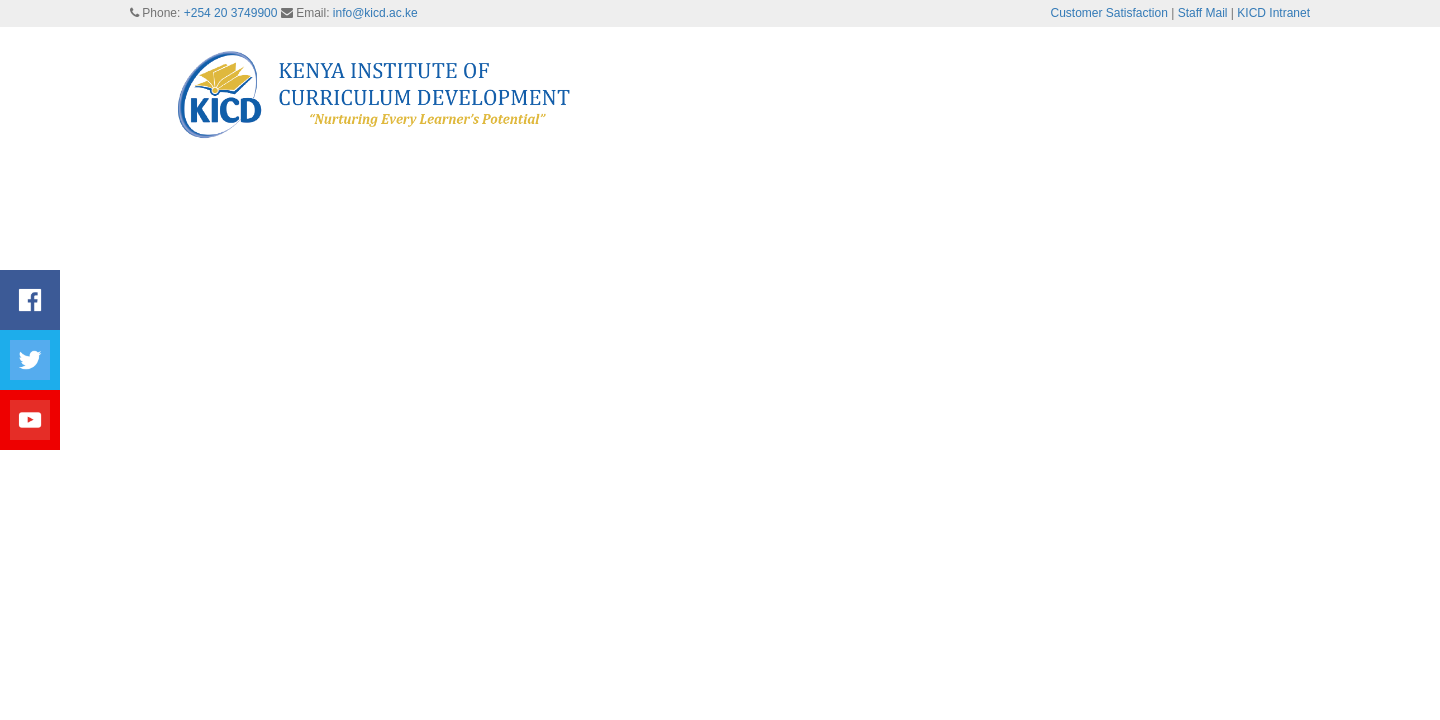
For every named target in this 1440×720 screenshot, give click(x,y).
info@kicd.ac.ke (375, 13)
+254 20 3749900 (231, 13)
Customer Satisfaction (1109, 13)
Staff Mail (1203, 13)
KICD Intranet (1273, 13)
